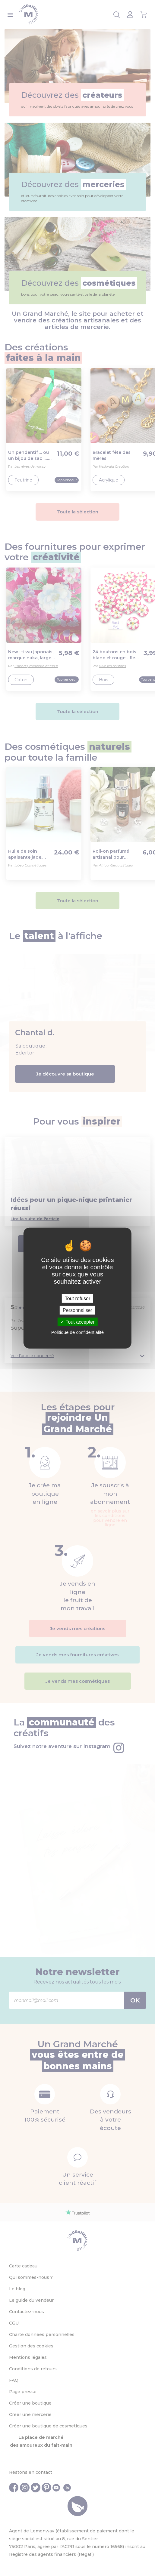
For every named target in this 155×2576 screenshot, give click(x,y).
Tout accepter (77, 1322)
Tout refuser (77, 1298)
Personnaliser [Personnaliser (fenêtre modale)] (77, 1310)
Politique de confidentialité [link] (77, 1332)
